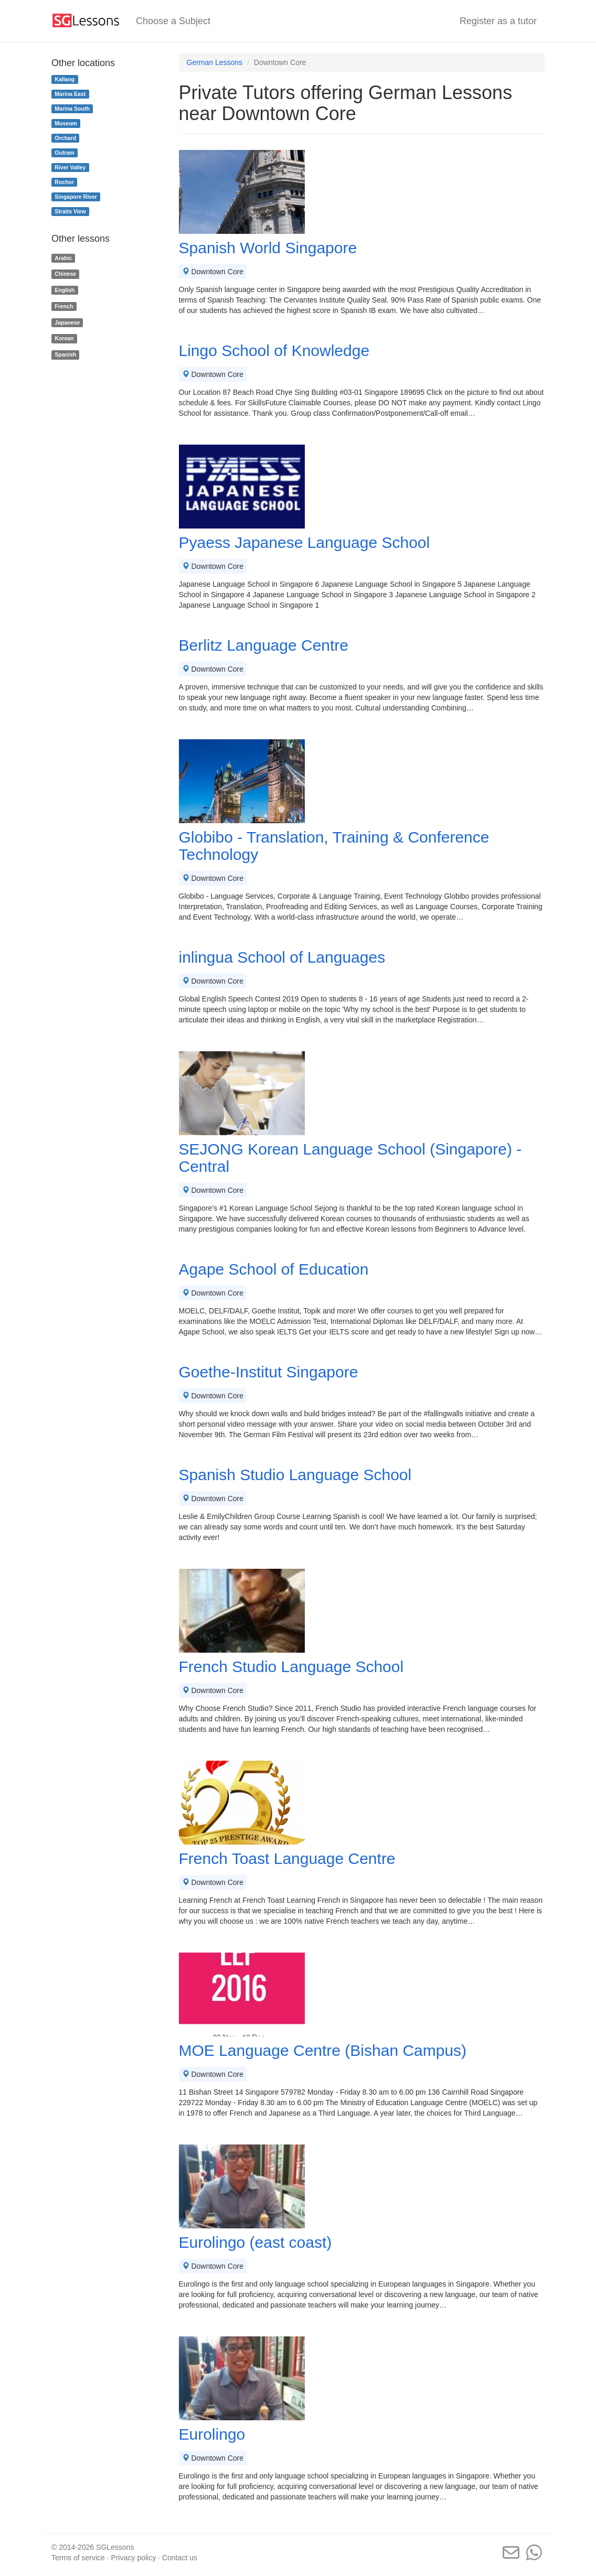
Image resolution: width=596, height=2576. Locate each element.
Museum (66, 123)
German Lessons (215, 62)
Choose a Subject (173, 21)
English (64, 290)
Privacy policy (133, 2557)
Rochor (64, 182)
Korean (64, 339)
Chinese (65, 274)
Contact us (179, 2557)
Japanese (67, 322)
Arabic (63, 258)
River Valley (70, 167)
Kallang (64, 79)
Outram (64, 152)
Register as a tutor (498, 21)
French (64, 306)
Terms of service (78, 2557)
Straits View (70, 211)
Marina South (72, 108)
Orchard (65, 138)
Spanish (65, 354)
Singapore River (76, 196)
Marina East (70, 94)
